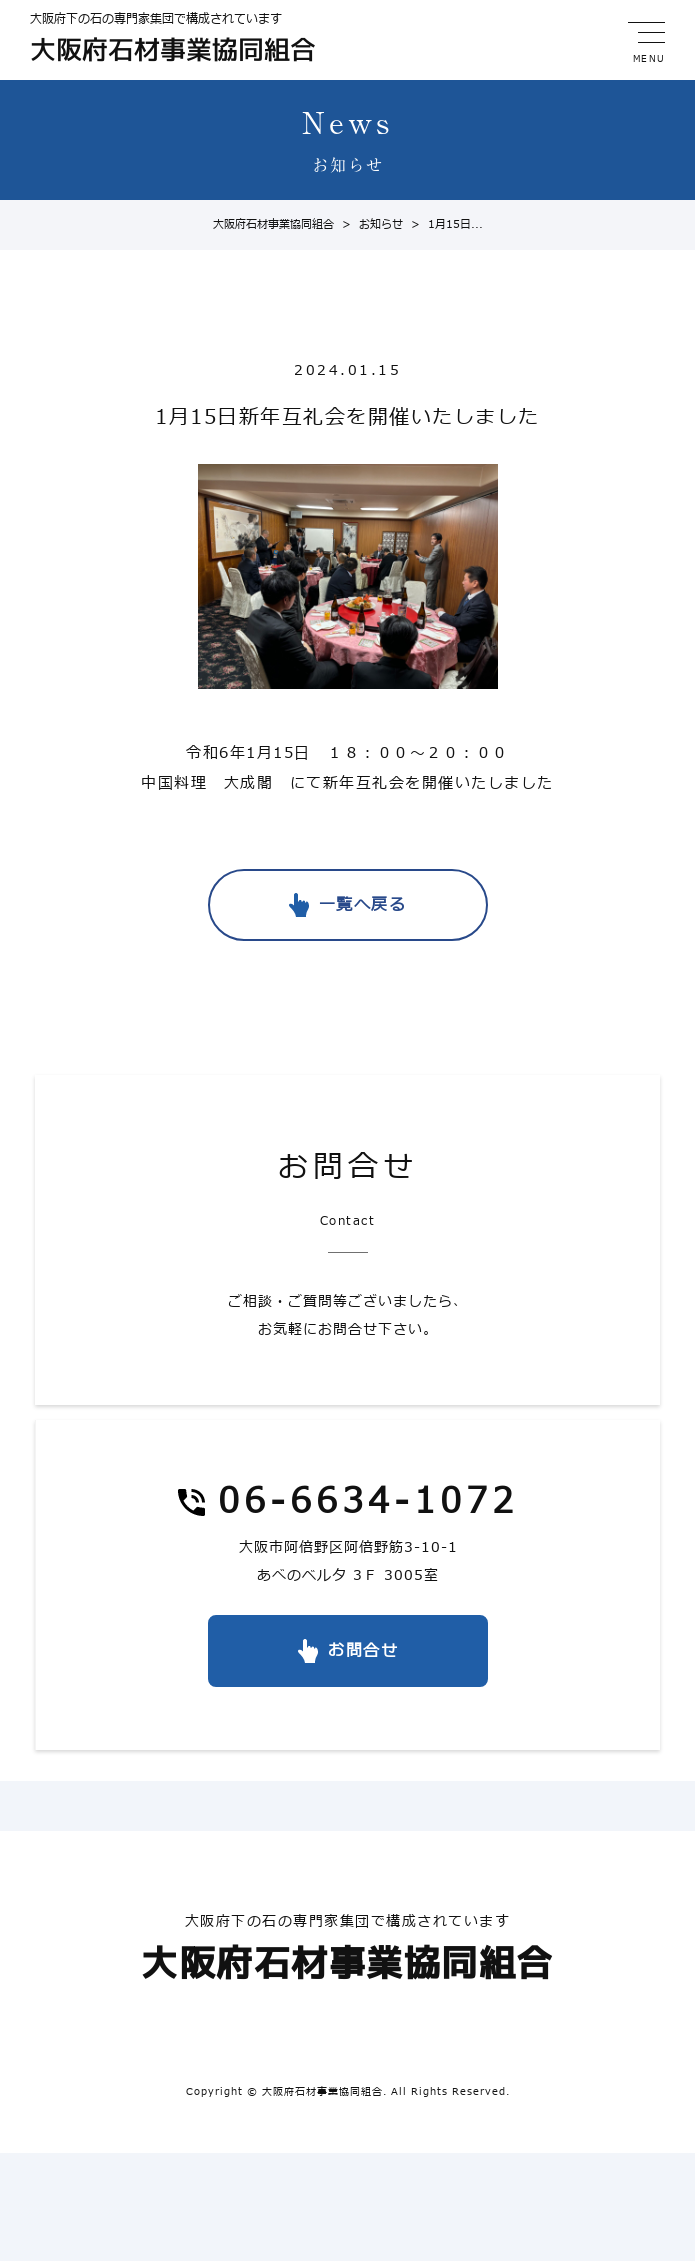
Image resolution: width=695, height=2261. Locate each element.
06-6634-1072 (368, 1503)
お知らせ (368, 224)
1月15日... (443, 224)
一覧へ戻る (363, 905)
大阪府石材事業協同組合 (273, 224)
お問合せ (363, 1651)
